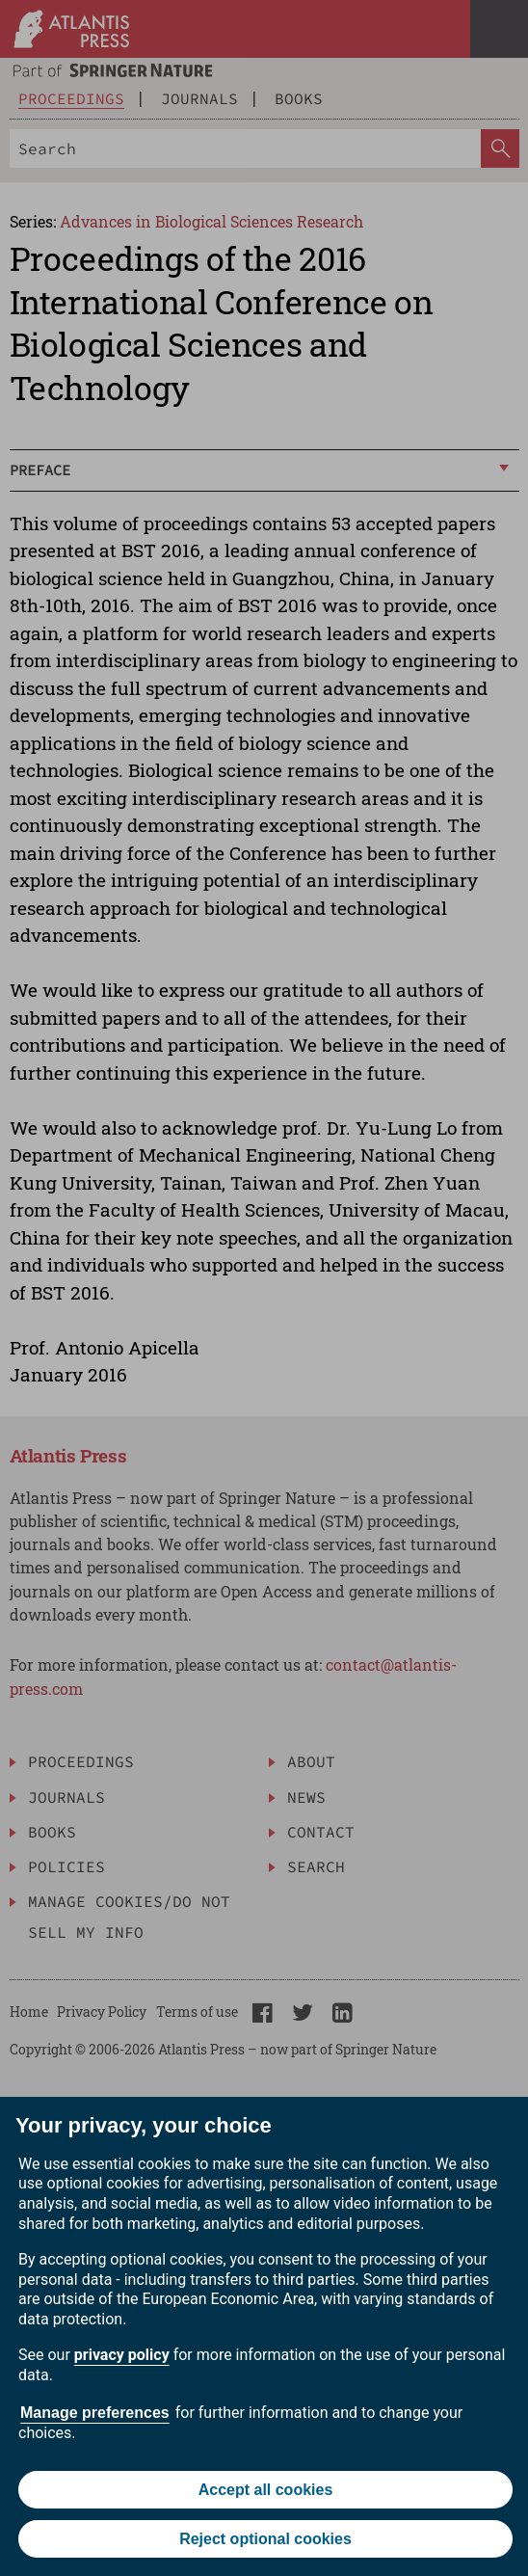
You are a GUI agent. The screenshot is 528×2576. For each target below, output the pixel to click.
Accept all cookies (265, 2490)
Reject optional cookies (265, 2539)
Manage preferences (95, 2412)
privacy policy (122, 2355)
